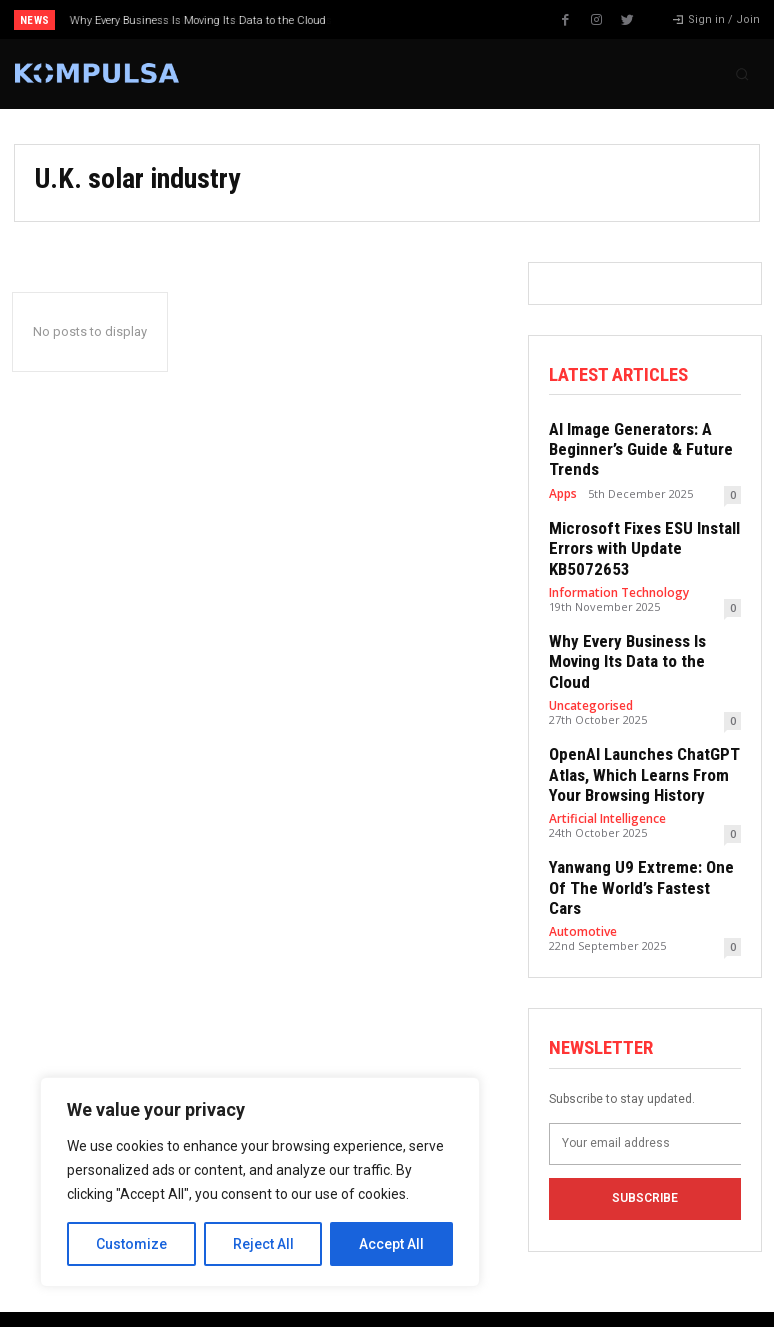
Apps (562, 485)
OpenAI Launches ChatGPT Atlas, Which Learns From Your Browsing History (634, 732)
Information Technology (616, 578)
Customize (131, 1244)
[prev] (393, 19)
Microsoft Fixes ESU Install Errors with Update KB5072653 (634, 538)
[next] (425, 19)
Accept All (391, 1244)
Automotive (580, 860)
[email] (645, 1069)
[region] (260, 1182)
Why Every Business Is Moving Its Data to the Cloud (198, 20)
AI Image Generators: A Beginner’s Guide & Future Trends (632, 445)
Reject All (263, 1244)
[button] (742, 74)
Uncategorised (590, 666)
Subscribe (645, 1124)
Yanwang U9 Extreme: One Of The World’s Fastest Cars (641, 829)
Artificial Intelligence (605, 772)
